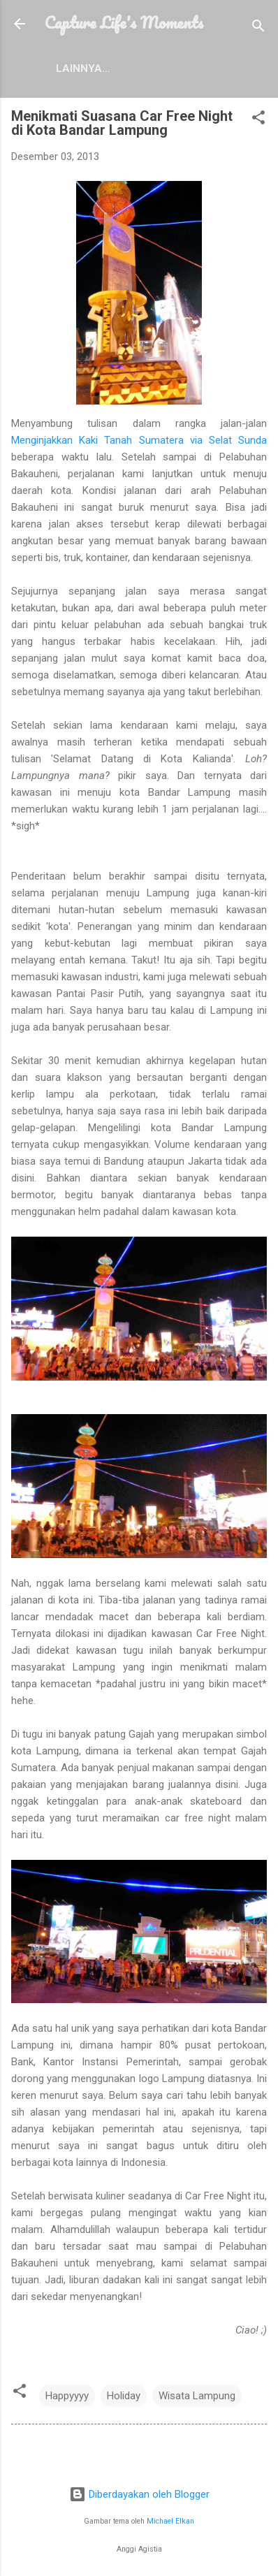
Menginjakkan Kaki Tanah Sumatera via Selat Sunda (139, 440)
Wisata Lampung (197, 2395)
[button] (258, 120)
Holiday (123, 2395)
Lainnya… (83, 68)
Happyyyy (67, 2395)
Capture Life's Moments (124, 22)
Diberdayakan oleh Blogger (139, 2494)
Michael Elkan (170, 2521)
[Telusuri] (258, 28)
